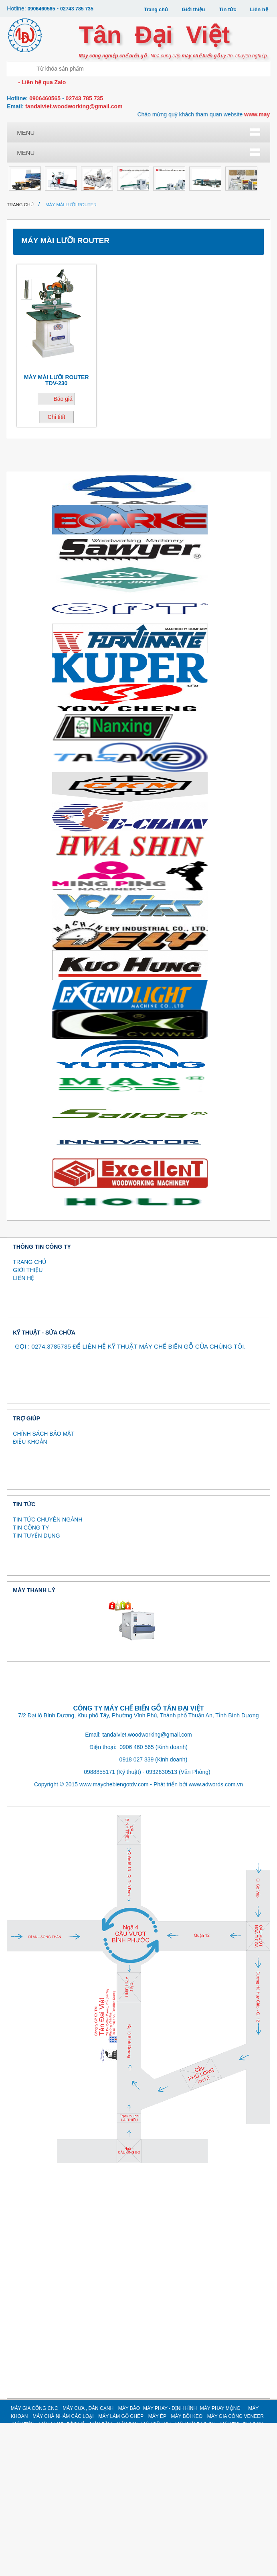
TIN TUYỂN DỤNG (36, 1689)
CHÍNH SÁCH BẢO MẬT (43, 1587)
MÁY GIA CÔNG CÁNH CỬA (161, 273)
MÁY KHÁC (205, 269)
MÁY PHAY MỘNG (220, 2561)
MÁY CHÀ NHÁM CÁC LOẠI (62, 2569)
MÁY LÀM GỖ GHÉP (121, 2569)
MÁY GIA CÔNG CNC (34, 2561)
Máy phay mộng (29, 176)
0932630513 (161, 1925)
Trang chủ (154, 9)
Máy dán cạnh (117, 147)
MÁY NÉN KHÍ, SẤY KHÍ (117, 273)
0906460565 (42, 9)
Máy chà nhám (117, 173)
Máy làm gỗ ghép (161, 176)
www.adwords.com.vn (216, 1937)
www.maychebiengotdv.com (113, 1937)
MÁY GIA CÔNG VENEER (235, 2569)
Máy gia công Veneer (29, 247)
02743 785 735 (78, 9)
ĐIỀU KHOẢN (30, 1595)
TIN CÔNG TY (31, 1681)
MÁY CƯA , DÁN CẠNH (88, 2561)
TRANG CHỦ (29, 1415)
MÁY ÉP (157, 2569)
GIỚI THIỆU (27, 1423)
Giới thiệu (193, 9)
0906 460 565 (136, 1900)
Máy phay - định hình (205, 150)
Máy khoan (73, 173)
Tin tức (227, 9)
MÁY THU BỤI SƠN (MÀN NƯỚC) (73, 276)
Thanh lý (29, 296)
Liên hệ (259, 9)
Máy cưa (73, 147)
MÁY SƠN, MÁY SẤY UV (205, 247)
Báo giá (62, 552)
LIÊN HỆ (23, 1431)
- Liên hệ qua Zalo (41, 82)
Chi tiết (56, 570)
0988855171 (99, 1925)
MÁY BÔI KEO (186, 2569)
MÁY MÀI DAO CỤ (29, 273)
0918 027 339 (136, 1912)
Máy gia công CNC (29, 150)
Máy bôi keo (28, 199)
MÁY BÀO (129, 2561)
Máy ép (205, 173)
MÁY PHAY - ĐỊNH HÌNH (170, 2561)
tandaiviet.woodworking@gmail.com (73, 106)
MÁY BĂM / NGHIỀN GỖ (161, 247)
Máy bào (161, 147)
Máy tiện (73, 243)
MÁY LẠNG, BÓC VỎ (117, 247)
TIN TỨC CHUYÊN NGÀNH (47, 1673)
